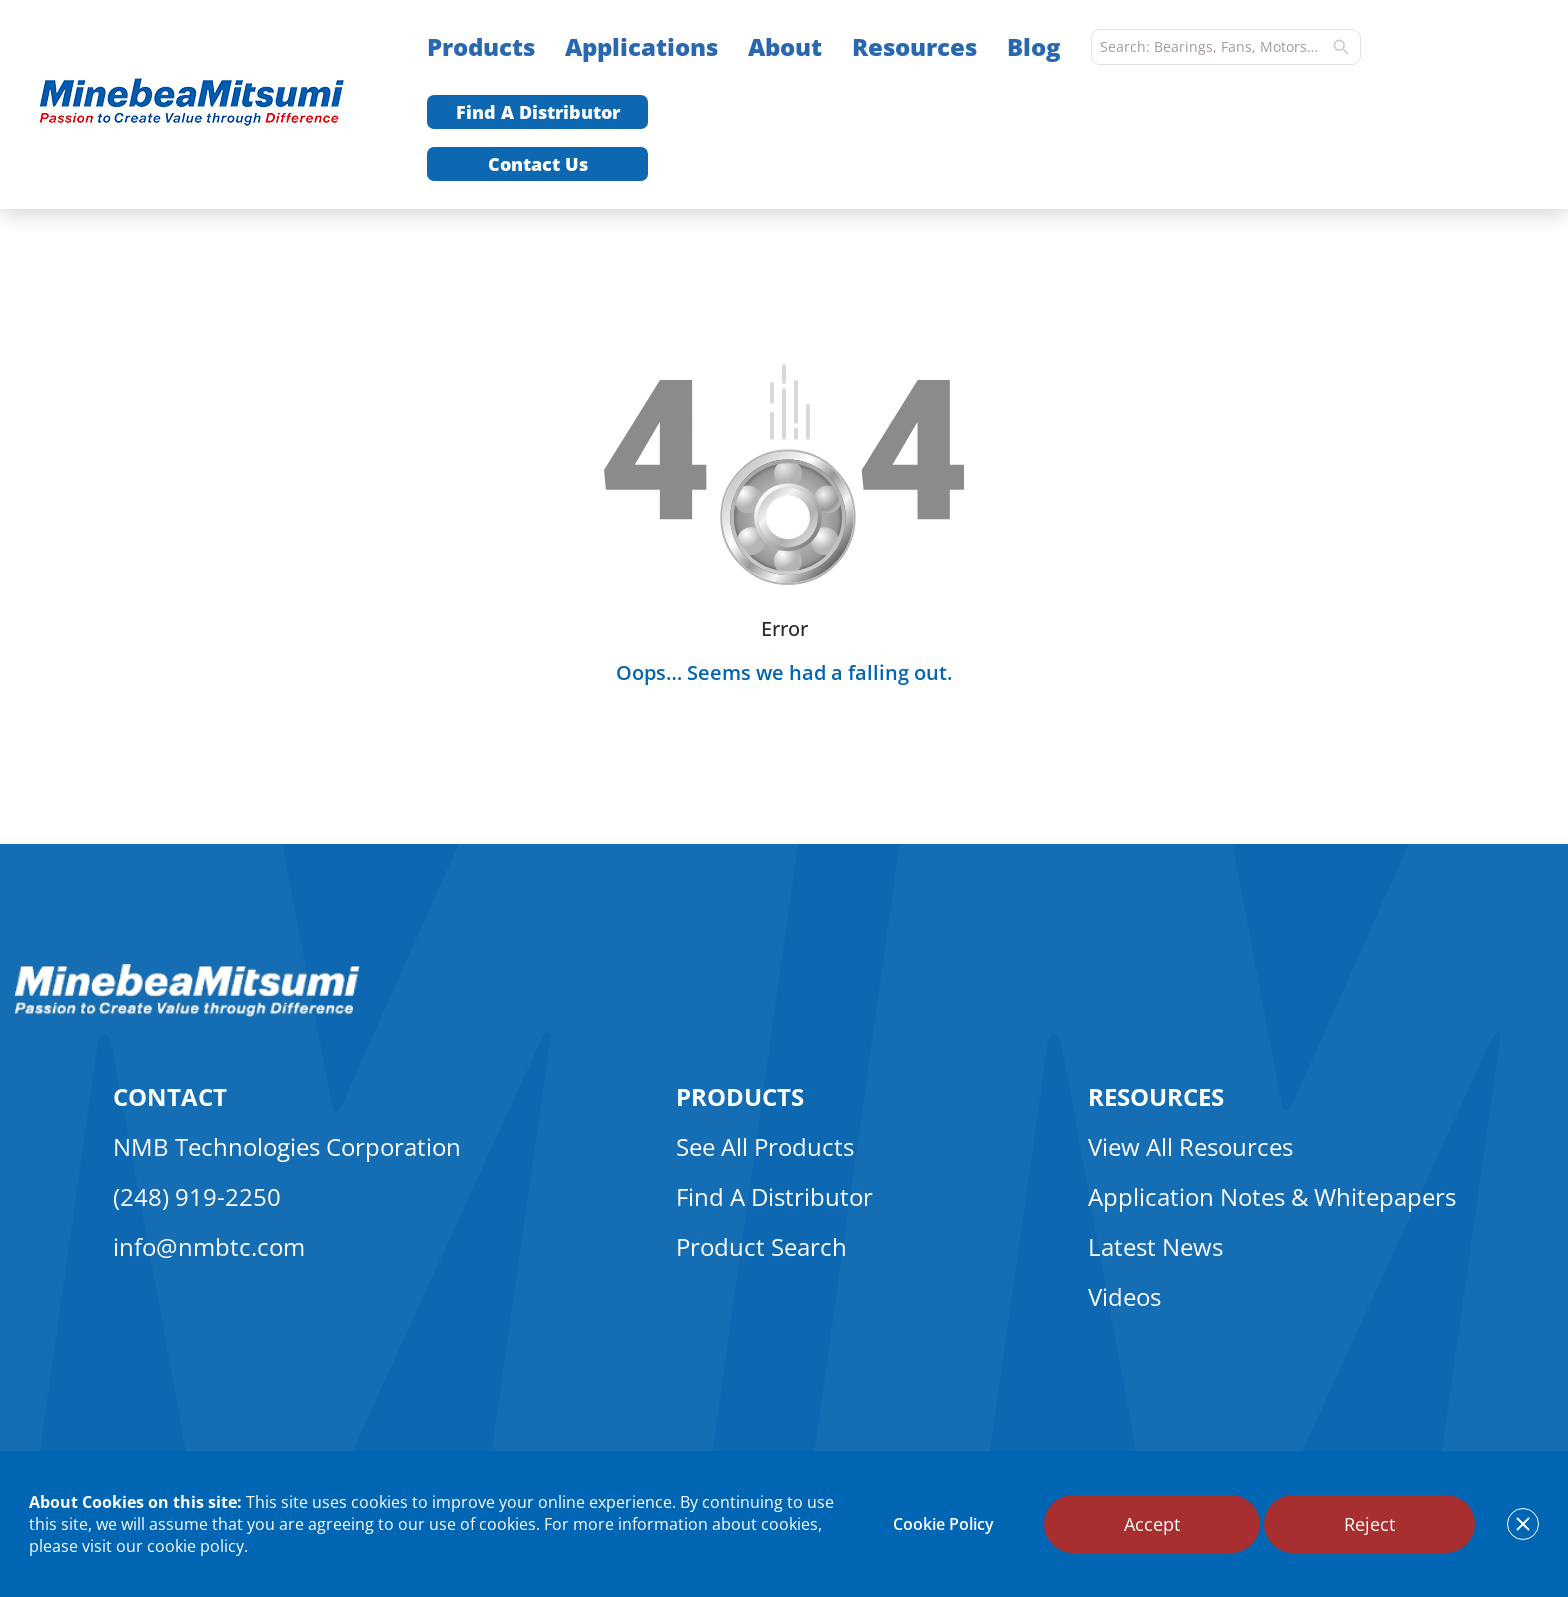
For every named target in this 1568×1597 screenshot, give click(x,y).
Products (481, 46)
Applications (641, 46)
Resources (914, 46)
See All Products (765, 1146)
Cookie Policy (943, 1524)
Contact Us (538, 164)
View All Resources (1190, 1146)
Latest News (1155, 1246)
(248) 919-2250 (197, 1196)
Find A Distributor (538, 112)
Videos (1124, 1296)
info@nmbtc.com (209, 1246)
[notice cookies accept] (1523, 1524)
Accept (1152, 1524)
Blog (1034, 46)
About (785, 46)
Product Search (761, 1246)
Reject (1369, 1524)
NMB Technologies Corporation (287, 1146)
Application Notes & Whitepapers (1272, 1196)
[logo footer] (187, 1011)
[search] (1341, 47)
